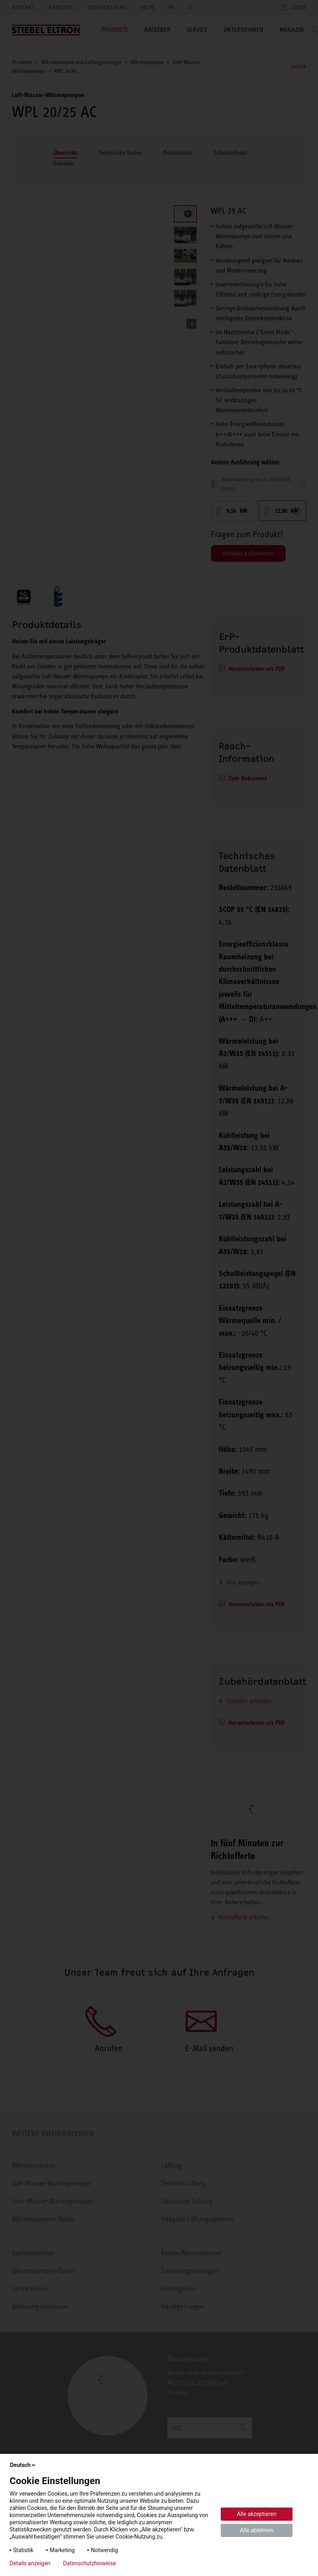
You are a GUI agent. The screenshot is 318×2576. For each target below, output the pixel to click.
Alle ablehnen (256, 2530)
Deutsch (23, 2465)
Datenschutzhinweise (89, 2563)
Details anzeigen (30, 2563)
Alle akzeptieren (257, 2514)
